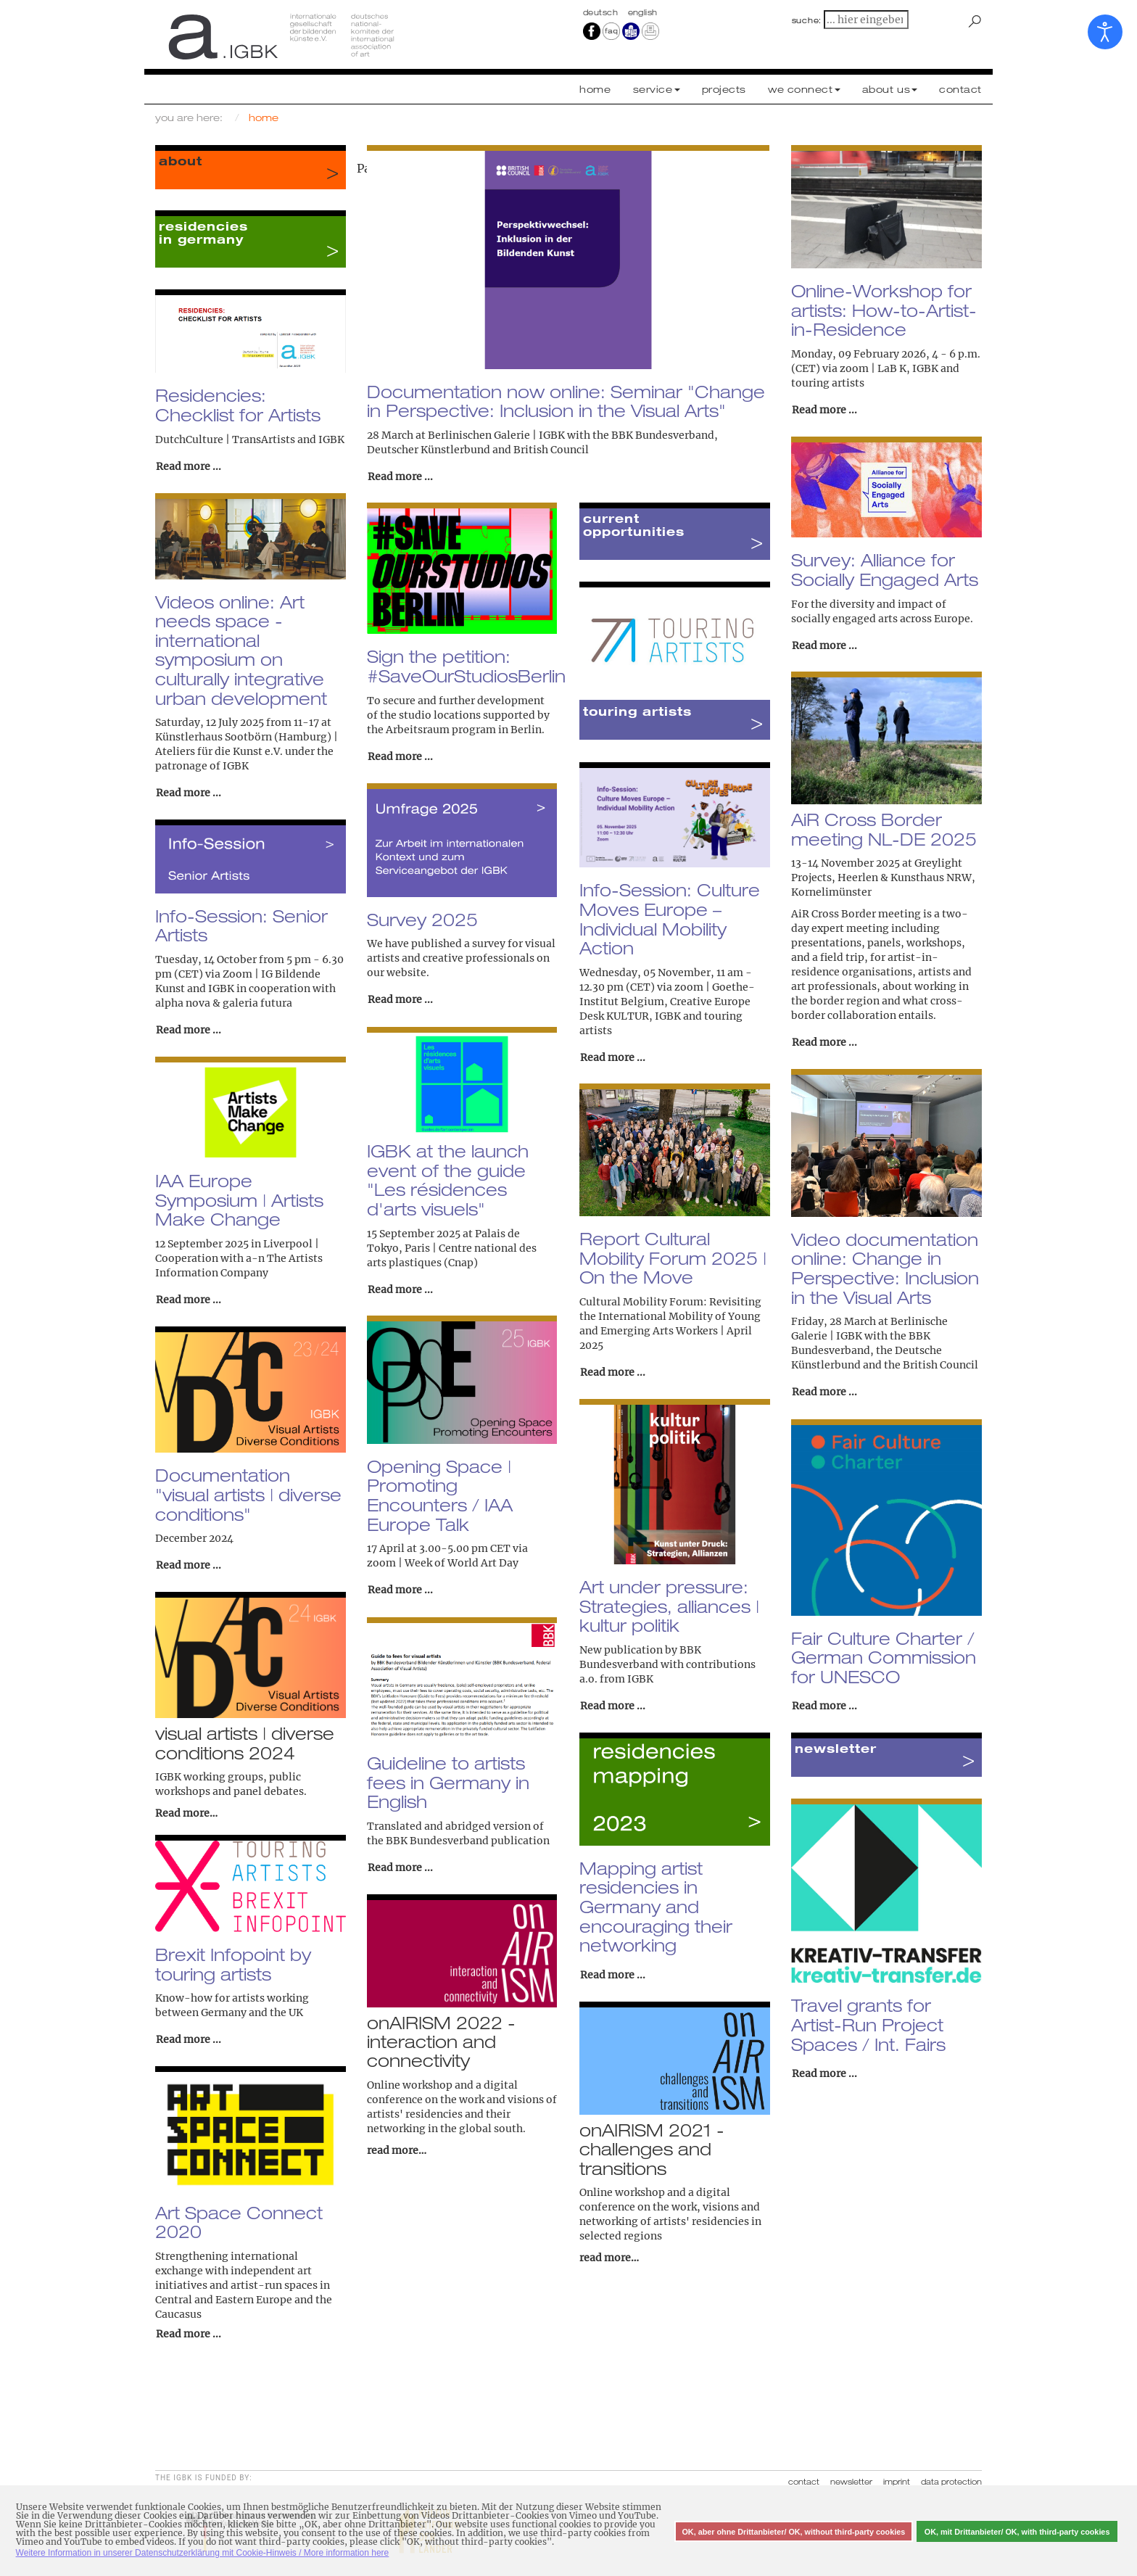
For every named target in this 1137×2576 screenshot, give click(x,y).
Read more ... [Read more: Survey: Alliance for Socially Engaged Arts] (824, 645)
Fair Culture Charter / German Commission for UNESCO (883, 1657)
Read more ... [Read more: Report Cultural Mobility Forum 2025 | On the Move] (612, 1372)
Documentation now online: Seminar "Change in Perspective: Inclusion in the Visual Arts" (566, 401)
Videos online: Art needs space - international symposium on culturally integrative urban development (241, 650)
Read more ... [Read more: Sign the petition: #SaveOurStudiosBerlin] (400, 756)
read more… (396, 2150)
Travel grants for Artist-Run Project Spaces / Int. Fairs (868, 2024)
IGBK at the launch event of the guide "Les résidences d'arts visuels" (448, 1180)
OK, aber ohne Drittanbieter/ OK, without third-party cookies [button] (793, 2531)
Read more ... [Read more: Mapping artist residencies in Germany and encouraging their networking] (612, 1974)
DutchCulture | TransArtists (225, 439)
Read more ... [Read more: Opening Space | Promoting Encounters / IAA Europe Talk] (400, 1589)
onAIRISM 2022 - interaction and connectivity (441, 2041)
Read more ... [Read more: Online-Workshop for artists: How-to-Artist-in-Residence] (824, 409)
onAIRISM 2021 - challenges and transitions (651, 2149)
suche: (807, 20)
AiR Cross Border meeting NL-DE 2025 (884, 829)
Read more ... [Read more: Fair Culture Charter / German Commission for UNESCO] (824, 1705)
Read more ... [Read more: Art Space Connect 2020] (188, 2333)
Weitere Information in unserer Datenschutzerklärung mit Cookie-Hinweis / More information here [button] (202, 2553)
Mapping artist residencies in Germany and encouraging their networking (655, 1907)
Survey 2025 (422, 919)
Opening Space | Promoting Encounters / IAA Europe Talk (440, 1495)
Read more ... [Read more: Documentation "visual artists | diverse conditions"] (188, 1565)
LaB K (891, 368)
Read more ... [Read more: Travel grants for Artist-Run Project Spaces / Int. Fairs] (824, 2073)
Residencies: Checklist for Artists (238, 405)
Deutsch (602, 12)
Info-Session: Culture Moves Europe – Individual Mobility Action (669, 919)
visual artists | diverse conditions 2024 (244, 1742)
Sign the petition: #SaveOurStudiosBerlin (466, 666)
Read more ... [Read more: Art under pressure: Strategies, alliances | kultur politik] (612, 1705)
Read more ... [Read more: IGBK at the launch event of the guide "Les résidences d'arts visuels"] (400, 1289)
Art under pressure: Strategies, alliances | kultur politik (669, 1606)
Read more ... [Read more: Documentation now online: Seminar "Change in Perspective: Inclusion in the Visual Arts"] (400, 476)
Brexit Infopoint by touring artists (233, 1964)
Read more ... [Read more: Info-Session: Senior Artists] (188, 1029)
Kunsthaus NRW (931, 877)
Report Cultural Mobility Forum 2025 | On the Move (672, 1258)
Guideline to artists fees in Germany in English (448, 1782)
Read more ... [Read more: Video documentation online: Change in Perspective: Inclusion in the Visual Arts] (824, 1391)
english (643, 12)
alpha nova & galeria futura (223, 1003)
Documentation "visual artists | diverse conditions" (248, 1494)
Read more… (186, 1813)
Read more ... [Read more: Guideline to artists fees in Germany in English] (400, 1867)
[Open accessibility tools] (1105, 32)
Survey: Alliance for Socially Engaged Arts (884, 570)
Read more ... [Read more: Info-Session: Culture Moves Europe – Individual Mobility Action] (612, 1057)
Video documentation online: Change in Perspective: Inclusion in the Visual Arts (885, 1268)
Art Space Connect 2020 (239, 2222)
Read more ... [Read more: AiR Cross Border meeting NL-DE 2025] (824, 1042)
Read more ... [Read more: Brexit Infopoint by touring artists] (188, 2039)
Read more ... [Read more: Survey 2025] (400, 999)
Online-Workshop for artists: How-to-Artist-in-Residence (884, 310)
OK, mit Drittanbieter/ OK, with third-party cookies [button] (1017, 2531)
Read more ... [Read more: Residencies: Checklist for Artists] (188, 466)
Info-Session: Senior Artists (241, 926)
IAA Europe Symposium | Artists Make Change (239, 1200)
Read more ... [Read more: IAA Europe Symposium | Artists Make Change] (188, 1299)
